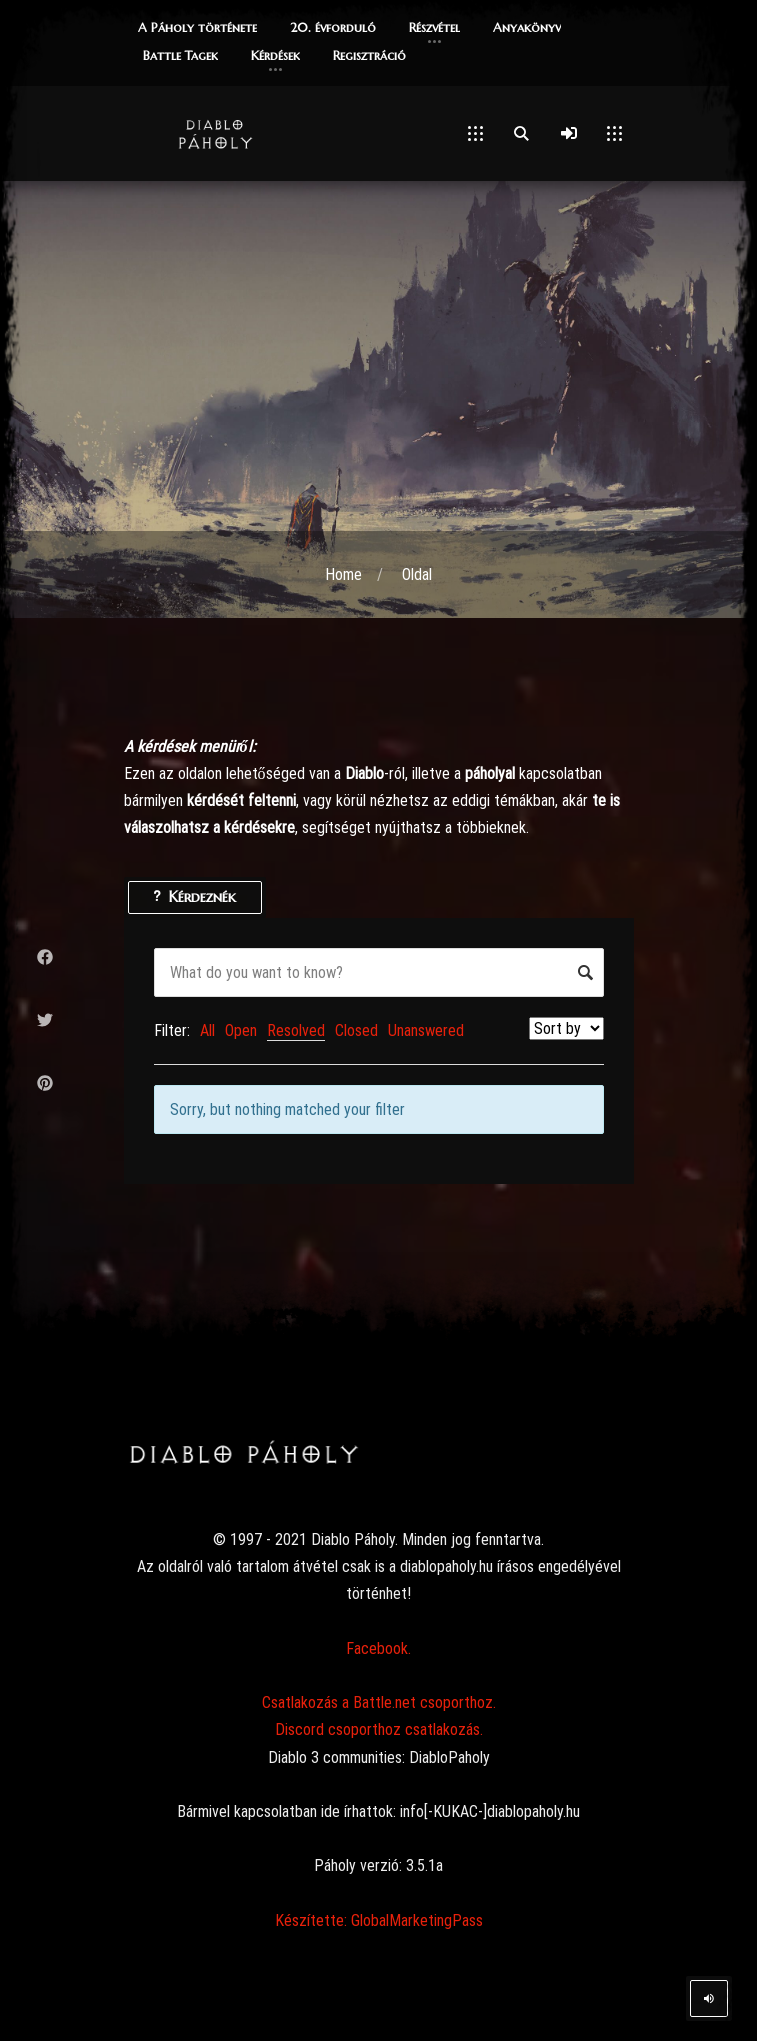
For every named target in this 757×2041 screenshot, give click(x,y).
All (207, 1030)
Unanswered (426, 1030)
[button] (197, 29)
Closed (356, 1030)
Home (343, 574)
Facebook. (378, 1648)
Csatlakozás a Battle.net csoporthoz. (379, 1702)
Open (241, 1030)
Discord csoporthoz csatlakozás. (379, 1729)
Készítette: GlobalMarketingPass (379, 1920)
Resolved (296, 1030)
